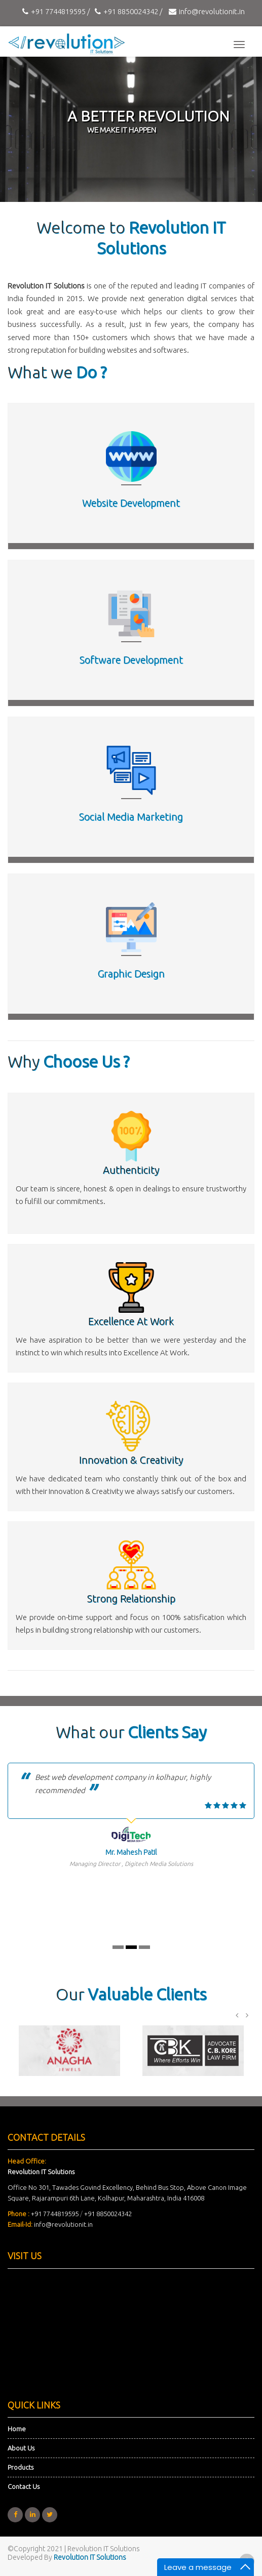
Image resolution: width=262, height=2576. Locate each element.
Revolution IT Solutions (90, 2557)
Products (20, 2467)
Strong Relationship (131, 1598)
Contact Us (24, 2486)
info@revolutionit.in (205, 11)
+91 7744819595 (55, 2213)
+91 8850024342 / (127, 11)
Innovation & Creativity (131, 1460)
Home (17, 2428)
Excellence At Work (131, 1321)
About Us (21, 2448)
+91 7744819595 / (55, 11)
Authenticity (131, 1170)
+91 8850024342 (108, 2213)
